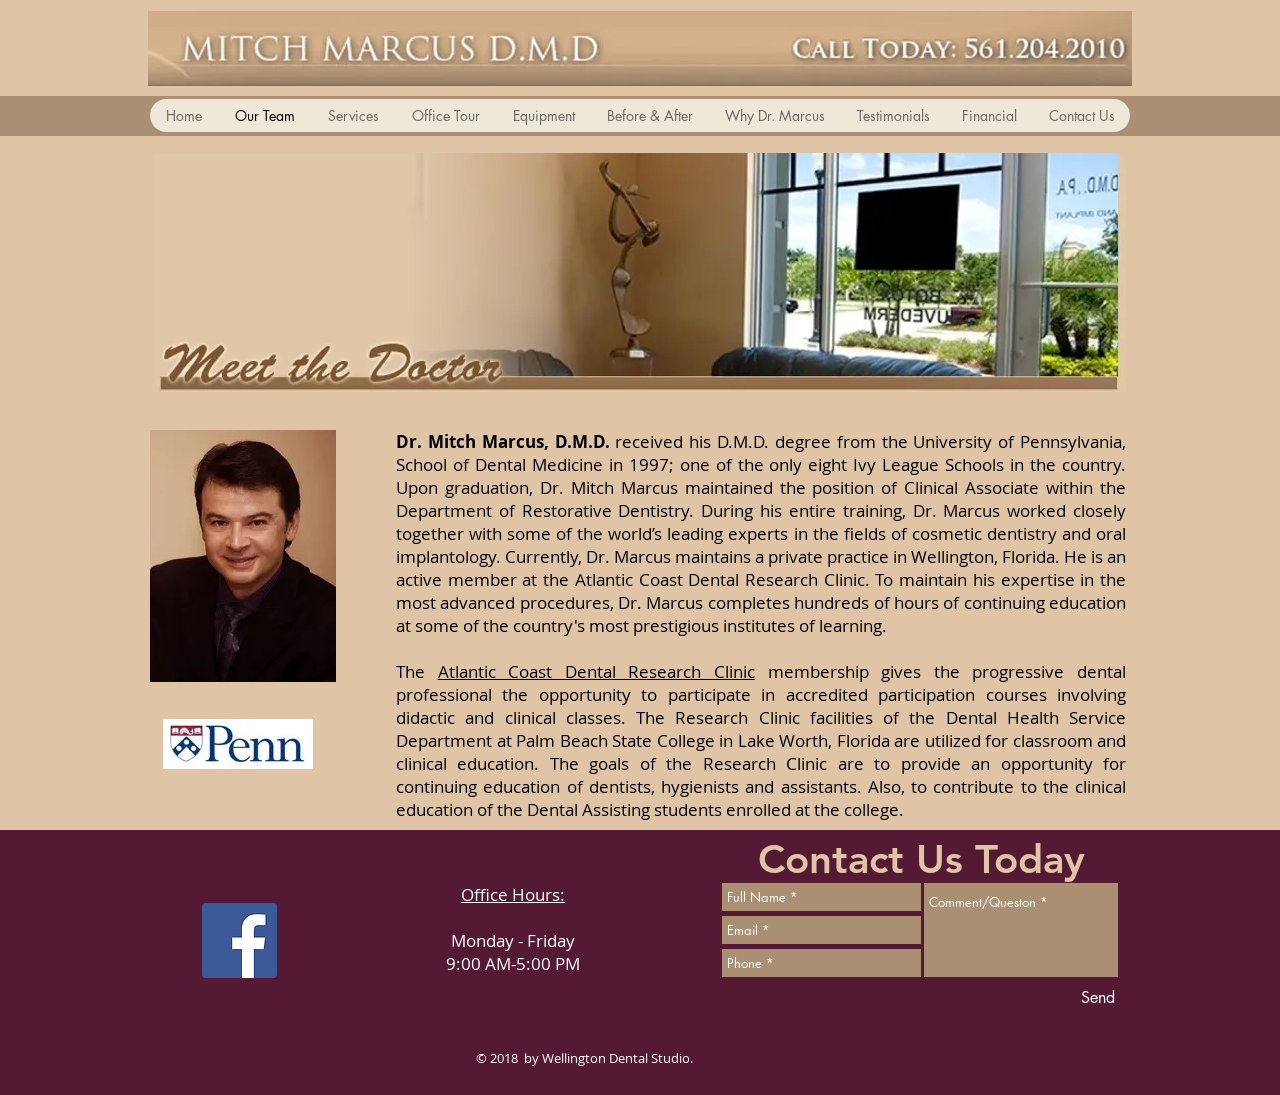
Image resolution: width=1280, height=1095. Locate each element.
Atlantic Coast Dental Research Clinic (596, 671)
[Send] (1098, 998)
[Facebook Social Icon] (239, 940)
